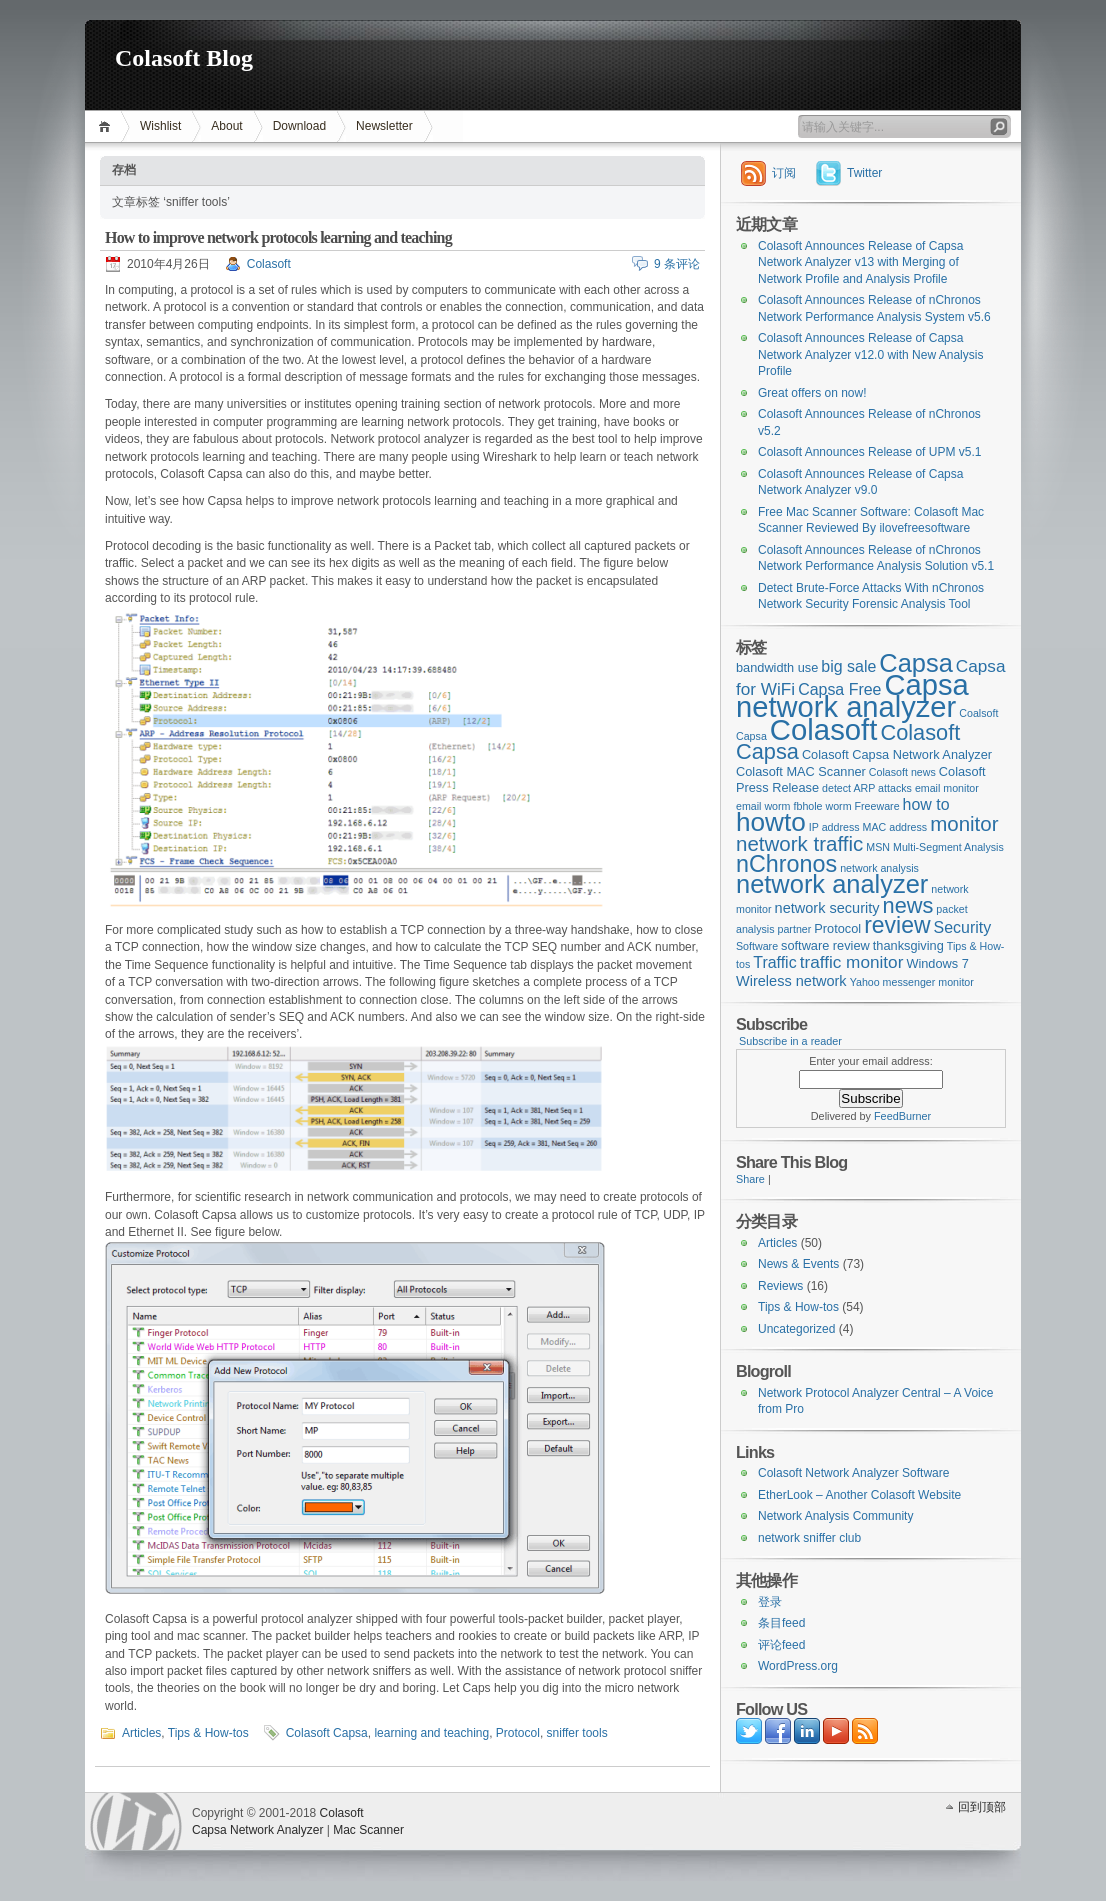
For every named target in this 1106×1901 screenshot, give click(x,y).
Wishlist (160, 126)
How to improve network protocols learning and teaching (278, 237)
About (226, 126)
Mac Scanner (368, 1830)
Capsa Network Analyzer (257, 1830)
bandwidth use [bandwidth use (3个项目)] (777, 667)
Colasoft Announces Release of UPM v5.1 (869, 452)
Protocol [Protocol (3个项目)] (837, 928)
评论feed (781, 1645)
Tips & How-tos (208, 1733)
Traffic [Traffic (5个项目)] (774, 962)
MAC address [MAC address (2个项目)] (895, 827)
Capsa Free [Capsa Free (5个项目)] (839, 689)
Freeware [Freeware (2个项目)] (877, 806)
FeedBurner (902, 1116)
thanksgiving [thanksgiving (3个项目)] (908, 945)
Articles (141, 1733)
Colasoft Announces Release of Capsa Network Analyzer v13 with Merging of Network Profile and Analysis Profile (860, 262)
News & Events (798, 1264)
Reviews (780, 1286)
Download (299, 126)
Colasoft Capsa (327, 1733)
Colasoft (269, 264)
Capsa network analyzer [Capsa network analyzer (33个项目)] (852, 696)
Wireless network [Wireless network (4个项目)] (791, 981)
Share (750, 1179)
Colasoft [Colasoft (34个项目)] (824, 729)
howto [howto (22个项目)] (771, 822)
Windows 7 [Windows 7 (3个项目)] (937, 963)
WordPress (136, 1821)
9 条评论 (677, 264)
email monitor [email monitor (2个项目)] (947, 788)
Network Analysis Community (835, 1516)
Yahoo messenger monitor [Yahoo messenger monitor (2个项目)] (912, 982)
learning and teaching (431, 1733)
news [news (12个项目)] (908, 905)
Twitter (864, 173)
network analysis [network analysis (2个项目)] (879, 868)
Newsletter (384, 126)
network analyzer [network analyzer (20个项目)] (832, 884)
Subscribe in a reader (790, 1041)
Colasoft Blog (184, 58)
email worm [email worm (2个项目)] (763, 806)
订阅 (784, 173)
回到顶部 (982, 1807)
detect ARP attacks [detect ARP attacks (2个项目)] (867, 788)
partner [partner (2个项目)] (795, 929)
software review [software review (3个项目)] (825, 945)
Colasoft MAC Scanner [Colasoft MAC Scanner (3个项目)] (801, 771)
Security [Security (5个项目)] (963, 927)
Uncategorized (796, 1329)
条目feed (781, 1623)
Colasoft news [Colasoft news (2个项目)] (902, 772)
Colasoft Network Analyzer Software (853, 1473)
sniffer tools (577, 1733)
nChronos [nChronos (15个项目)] (786, 864)
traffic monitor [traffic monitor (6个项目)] (852, 962)
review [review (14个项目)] (897, 925)
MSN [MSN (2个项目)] (878, 847)
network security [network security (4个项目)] (827, 908)
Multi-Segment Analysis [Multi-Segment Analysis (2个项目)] (948, 847)
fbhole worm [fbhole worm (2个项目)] (823, 806)
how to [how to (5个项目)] (926, 804)
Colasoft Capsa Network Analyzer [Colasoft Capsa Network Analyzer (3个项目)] (897, 754)
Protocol (518, 1733)
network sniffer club (809, 1538)
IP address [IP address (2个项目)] (834, 827)
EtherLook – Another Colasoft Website (859, 1495)
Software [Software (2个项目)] (757, 946)
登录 (770, 1602)
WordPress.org (798, 1666)
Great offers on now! (812, 393)
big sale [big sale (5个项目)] (848, 666)
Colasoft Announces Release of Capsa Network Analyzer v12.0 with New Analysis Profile (870, 354)
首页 (107, 126)
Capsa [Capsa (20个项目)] (916, 663)
